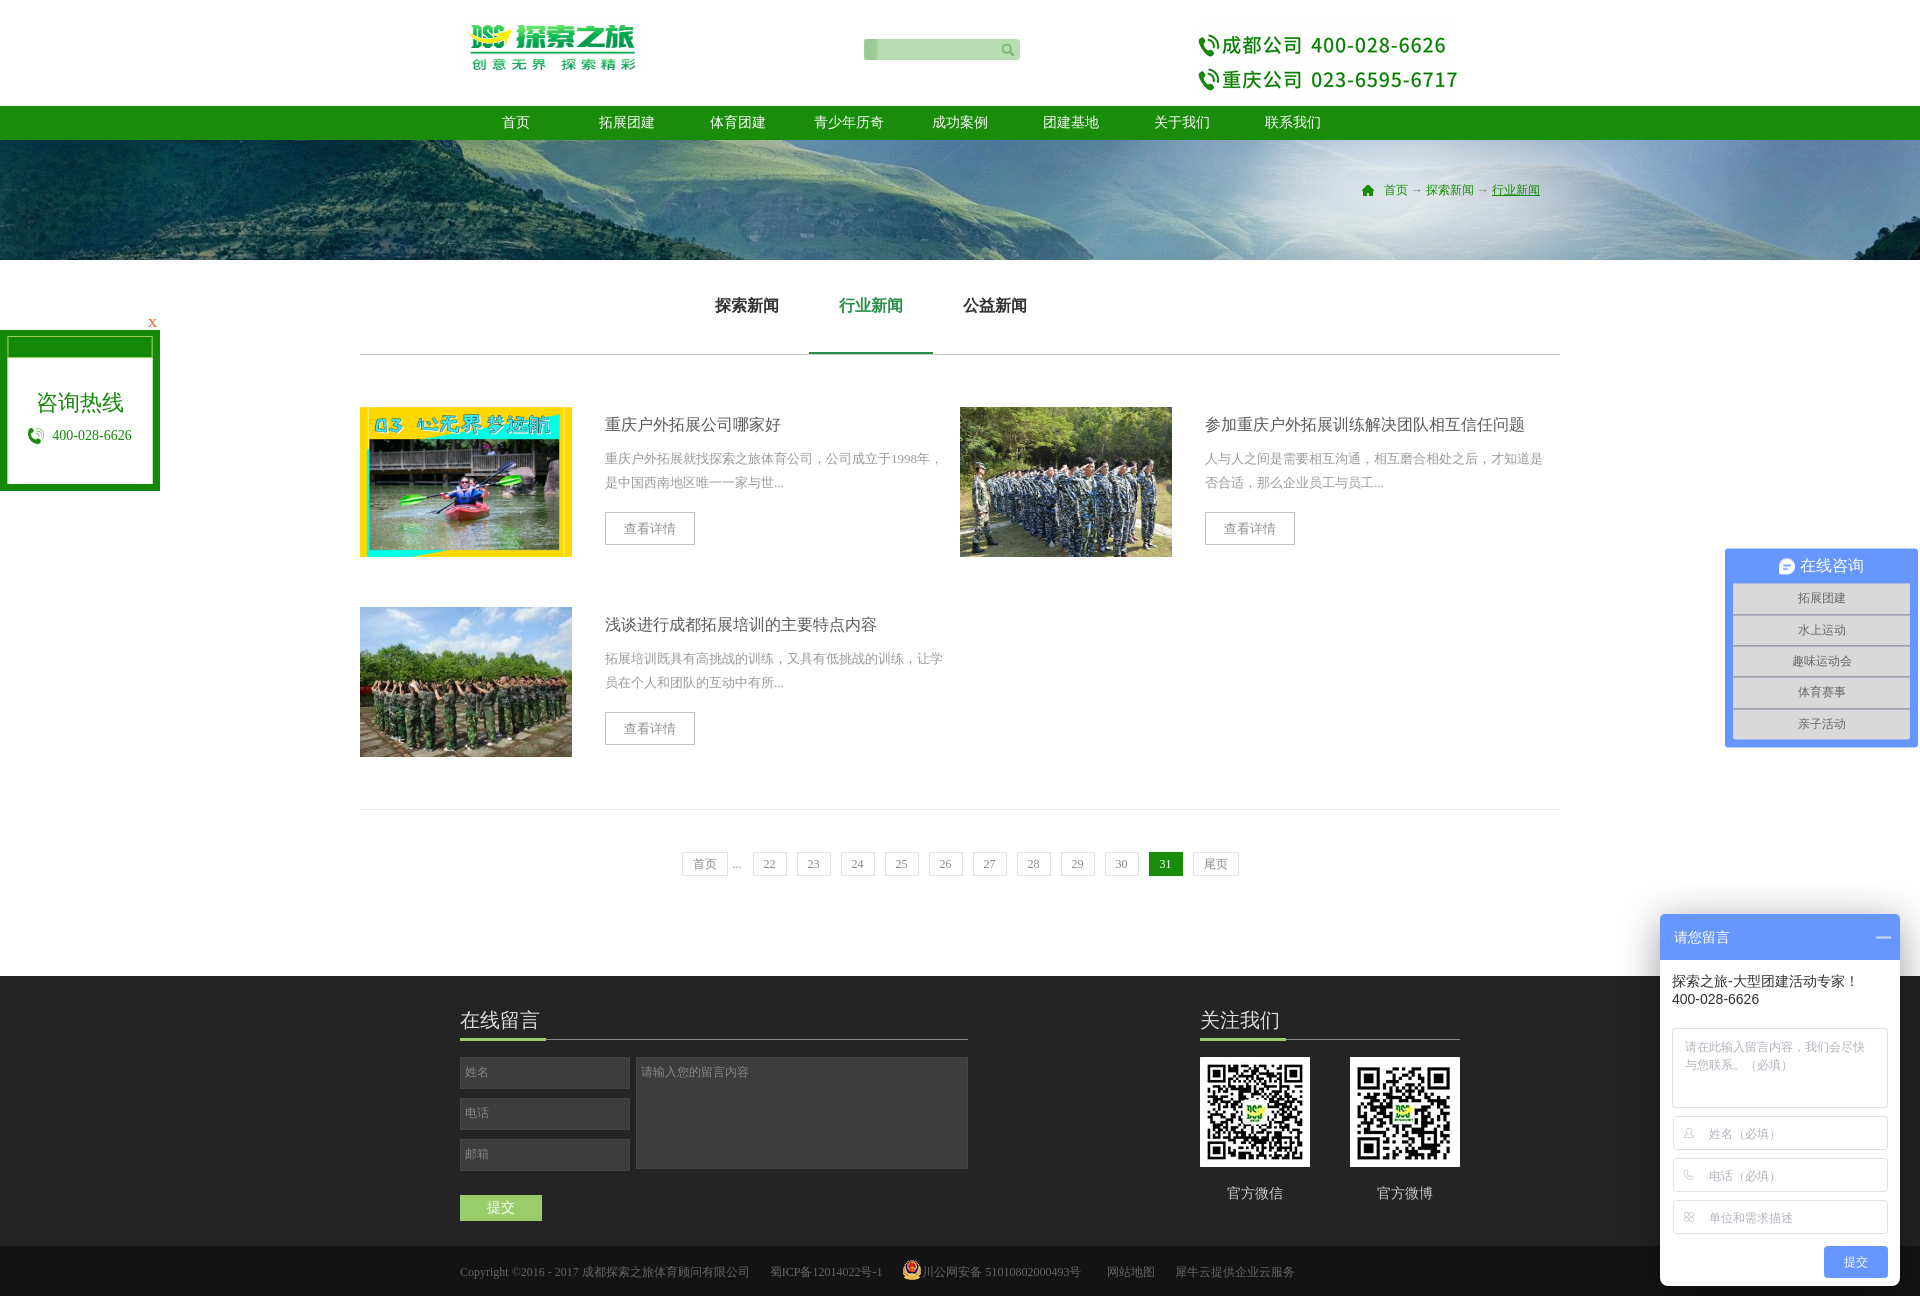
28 (1034, 864)
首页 (516, 122)
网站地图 (1128, 1272)
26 (946, 864)
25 (902, 864)
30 (1122, 864)
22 (770, 864)
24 (858, 864)
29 (1078, 864)
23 (814, 864)
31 (1166, 864)
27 (990, 864)
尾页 (1216, 864)
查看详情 (650, 528)
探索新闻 (1450, 190)
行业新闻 (1516, 190)
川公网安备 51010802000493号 (1001, 1272)
